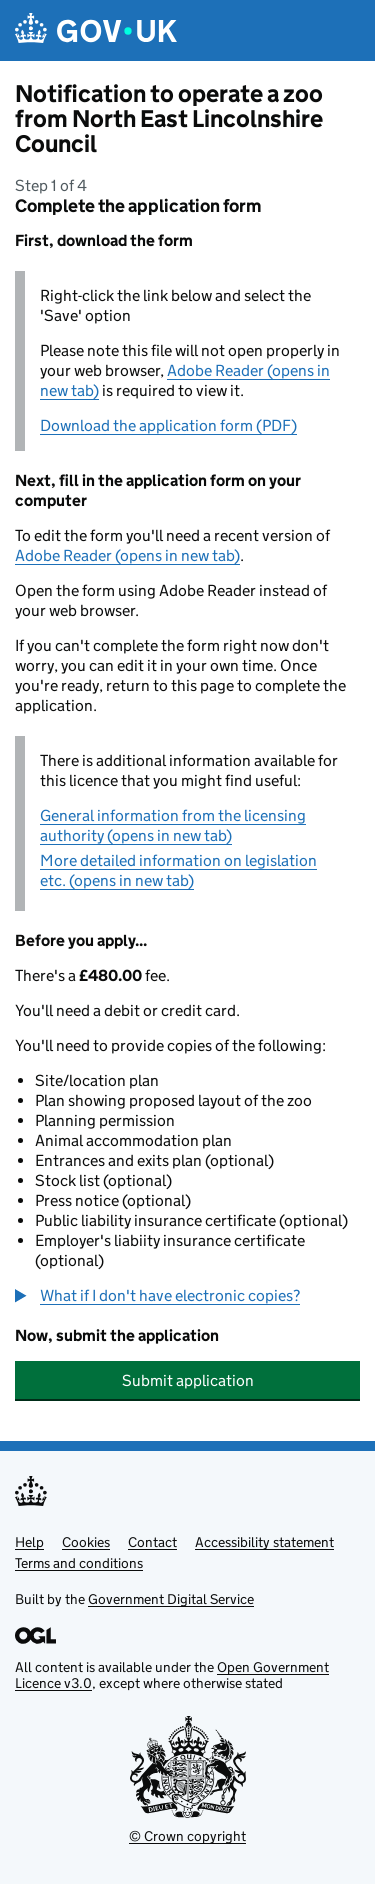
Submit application (188, 1380)
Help (29, 1542)
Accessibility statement (264, 1542)
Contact (152, 1542)
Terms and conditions (79, 1563)
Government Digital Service (171, 1599)
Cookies (86, 1542)
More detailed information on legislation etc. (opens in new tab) (178, 870)
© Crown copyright (187, 1836)
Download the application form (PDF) (168, 425)
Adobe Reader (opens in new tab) (127, 555)
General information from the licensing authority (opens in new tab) (173, 825)
